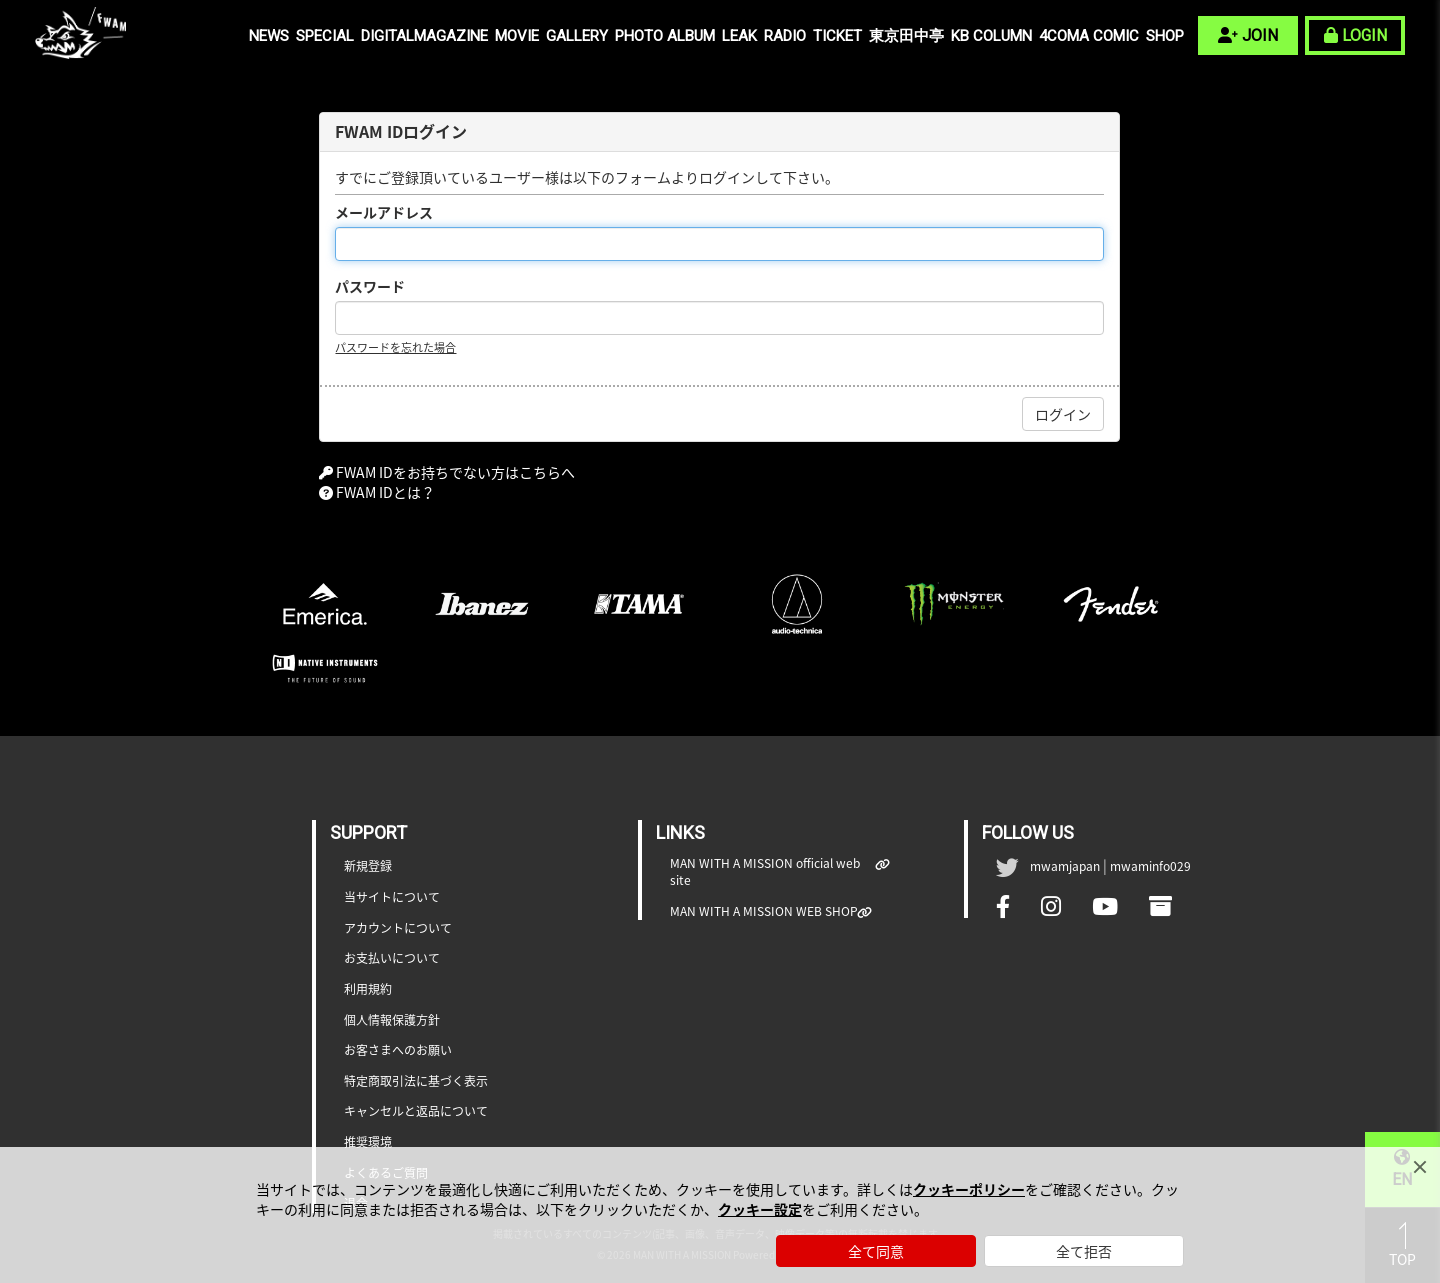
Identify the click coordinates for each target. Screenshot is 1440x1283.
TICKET (837, 36)
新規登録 (368, 866)
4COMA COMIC (1089, 36)
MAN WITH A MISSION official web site (773, 872)
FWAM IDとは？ (385, 492)
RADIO (785, 36)
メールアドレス (384, 212)
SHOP (1165, 36)
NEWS (269, 36)
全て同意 (876, 1251)
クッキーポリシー (969, 1189)
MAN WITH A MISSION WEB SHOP (764, 911)
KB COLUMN (991, 36)
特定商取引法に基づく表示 (416, 1081)
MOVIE (517, 36)
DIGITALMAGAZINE (424, 36)
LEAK (739, 36)
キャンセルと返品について (416, 1111)
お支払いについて (392, 958)
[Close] (1420, 1167)
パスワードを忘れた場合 (395, 347)
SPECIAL (325, 36)
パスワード (370, 286)
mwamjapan (1065, 866)
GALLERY (577, 36)
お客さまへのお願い (398, 1050)
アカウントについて (398, 928)
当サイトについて (392, 897)
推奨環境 (368, 1142)
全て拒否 (1084, 1251)
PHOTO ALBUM (665, 36)
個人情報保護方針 (392, 1020)
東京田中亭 (906, 36)
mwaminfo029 (1150, 866)
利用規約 (368, 989)
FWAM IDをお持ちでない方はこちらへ (455, 472)
